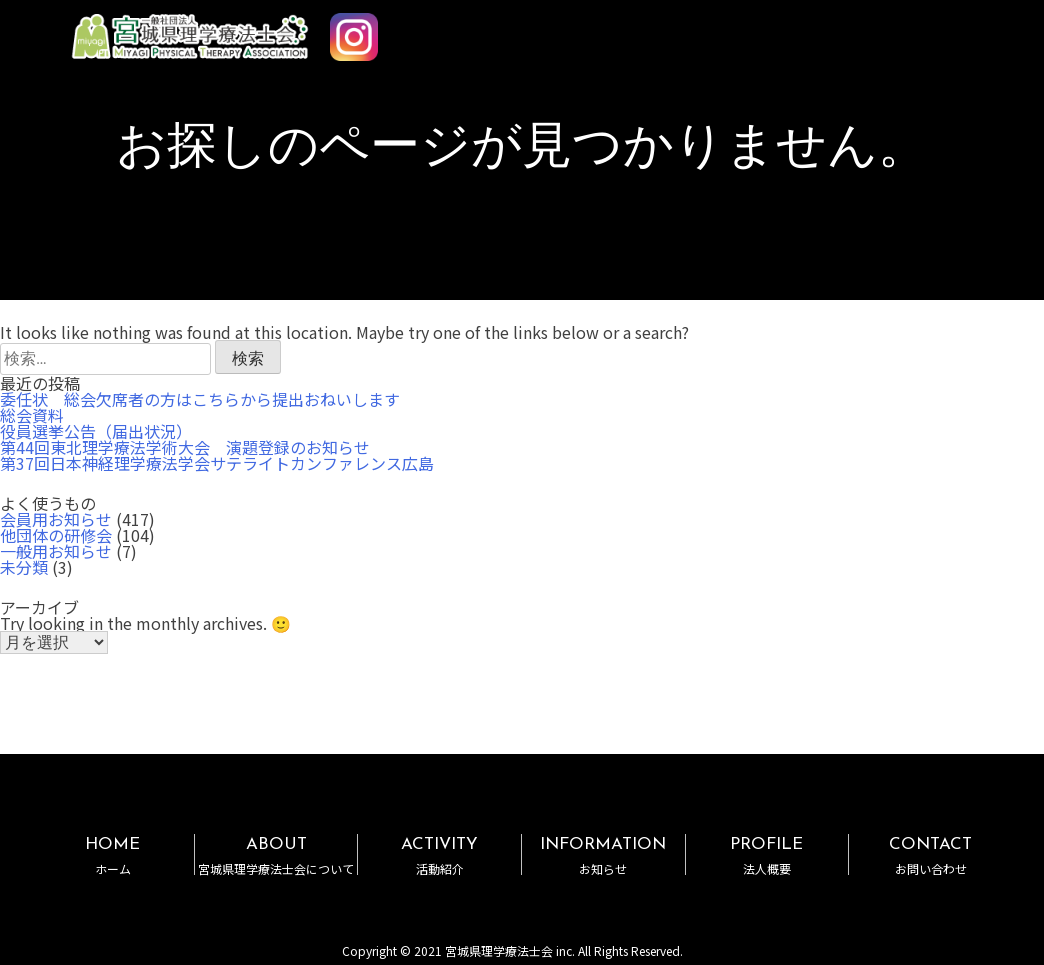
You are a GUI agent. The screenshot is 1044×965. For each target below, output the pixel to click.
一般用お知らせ (56, 551)
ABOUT (276, 855)
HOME (112, 855)
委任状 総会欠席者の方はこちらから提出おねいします (200, 399)
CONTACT (931, 855)
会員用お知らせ (56, 519)
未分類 (24, 567)
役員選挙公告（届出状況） (96, 431)
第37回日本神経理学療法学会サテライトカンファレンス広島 (217, 463)
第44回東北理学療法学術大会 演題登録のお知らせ (185, 447)
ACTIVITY (439, 855)
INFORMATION (603, 855)
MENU (972, 28)
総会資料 (32, 415)
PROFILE (767, 855)
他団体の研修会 (56, 535)
